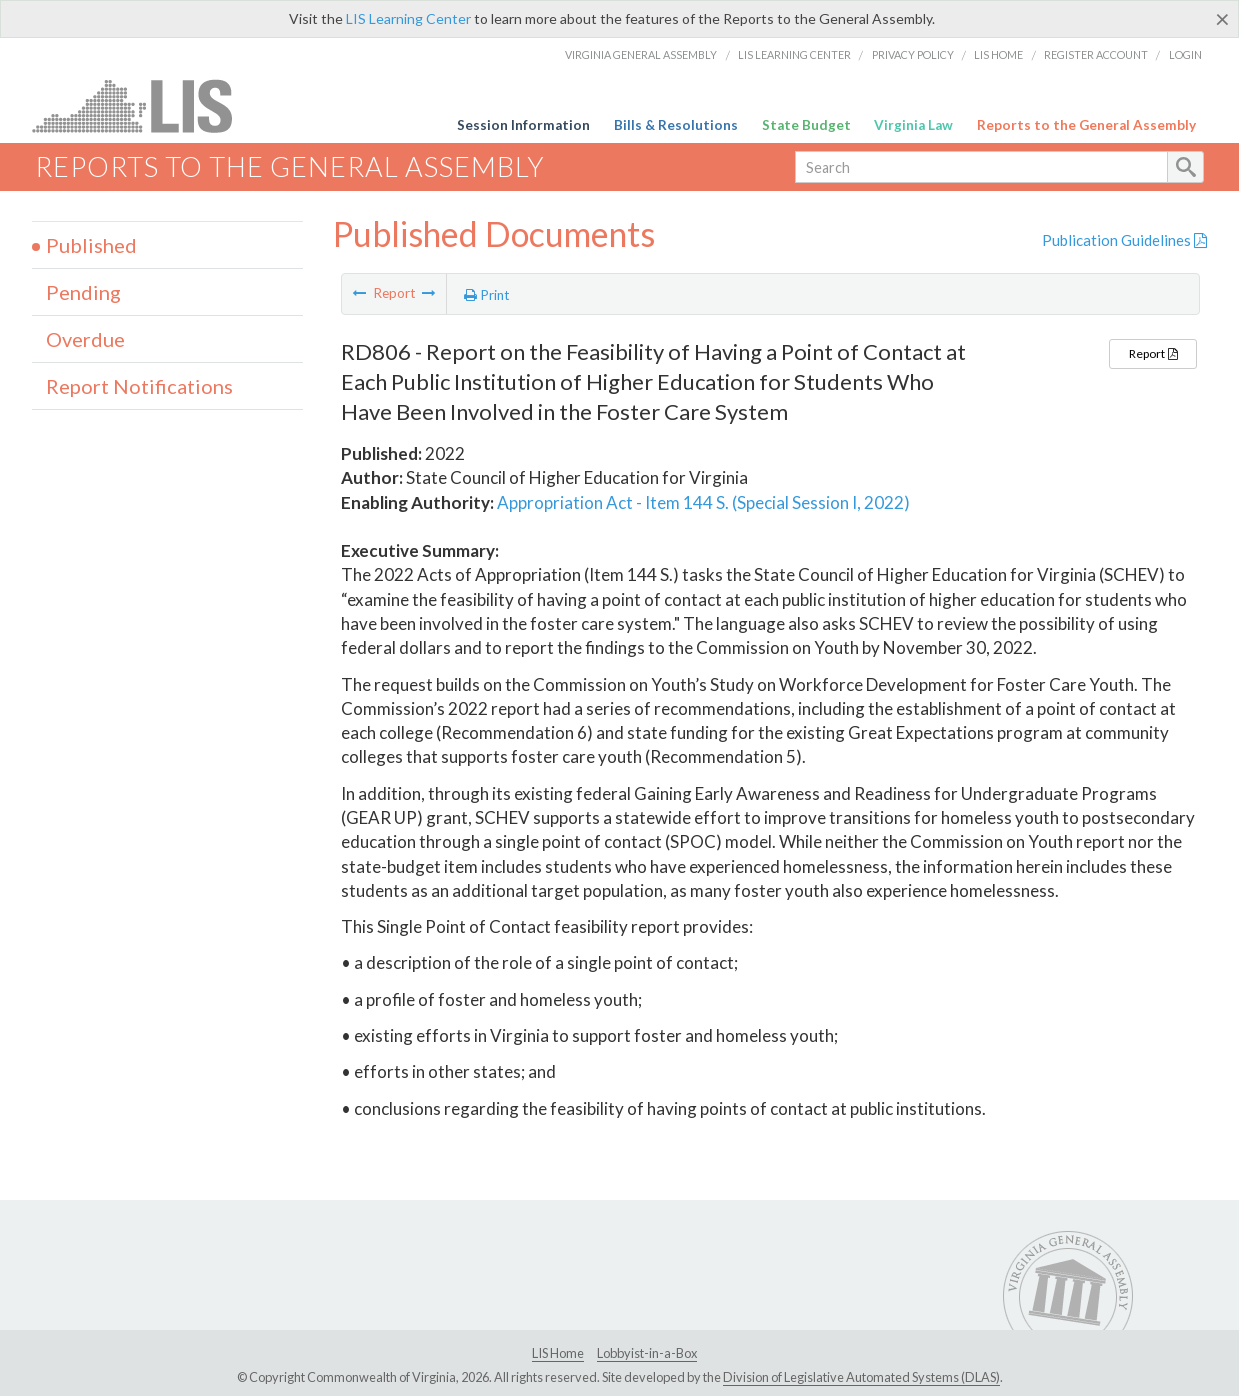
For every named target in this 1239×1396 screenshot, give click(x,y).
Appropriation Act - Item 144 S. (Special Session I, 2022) (703, 502)
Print (487, 295)
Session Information (523, 125)
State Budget (806, 125)
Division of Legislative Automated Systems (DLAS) (861, 1377)
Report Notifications (139, 386)
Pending (83, 292)
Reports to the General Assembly (1086, 125)
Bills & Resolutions (676, 125)
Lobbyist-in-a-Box (647, 1353)
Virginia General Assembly (641, 54)
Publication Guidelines (1124, 240)
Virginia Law (913, 125)
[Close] (1222, 19)
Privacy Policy (913, 54)
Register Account (1096, 54)
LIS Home (998, 54)
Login (1185, 54)
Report (1153, 353)
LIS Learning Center (408, 18)
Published (91, 245)
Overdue (85, 339)
